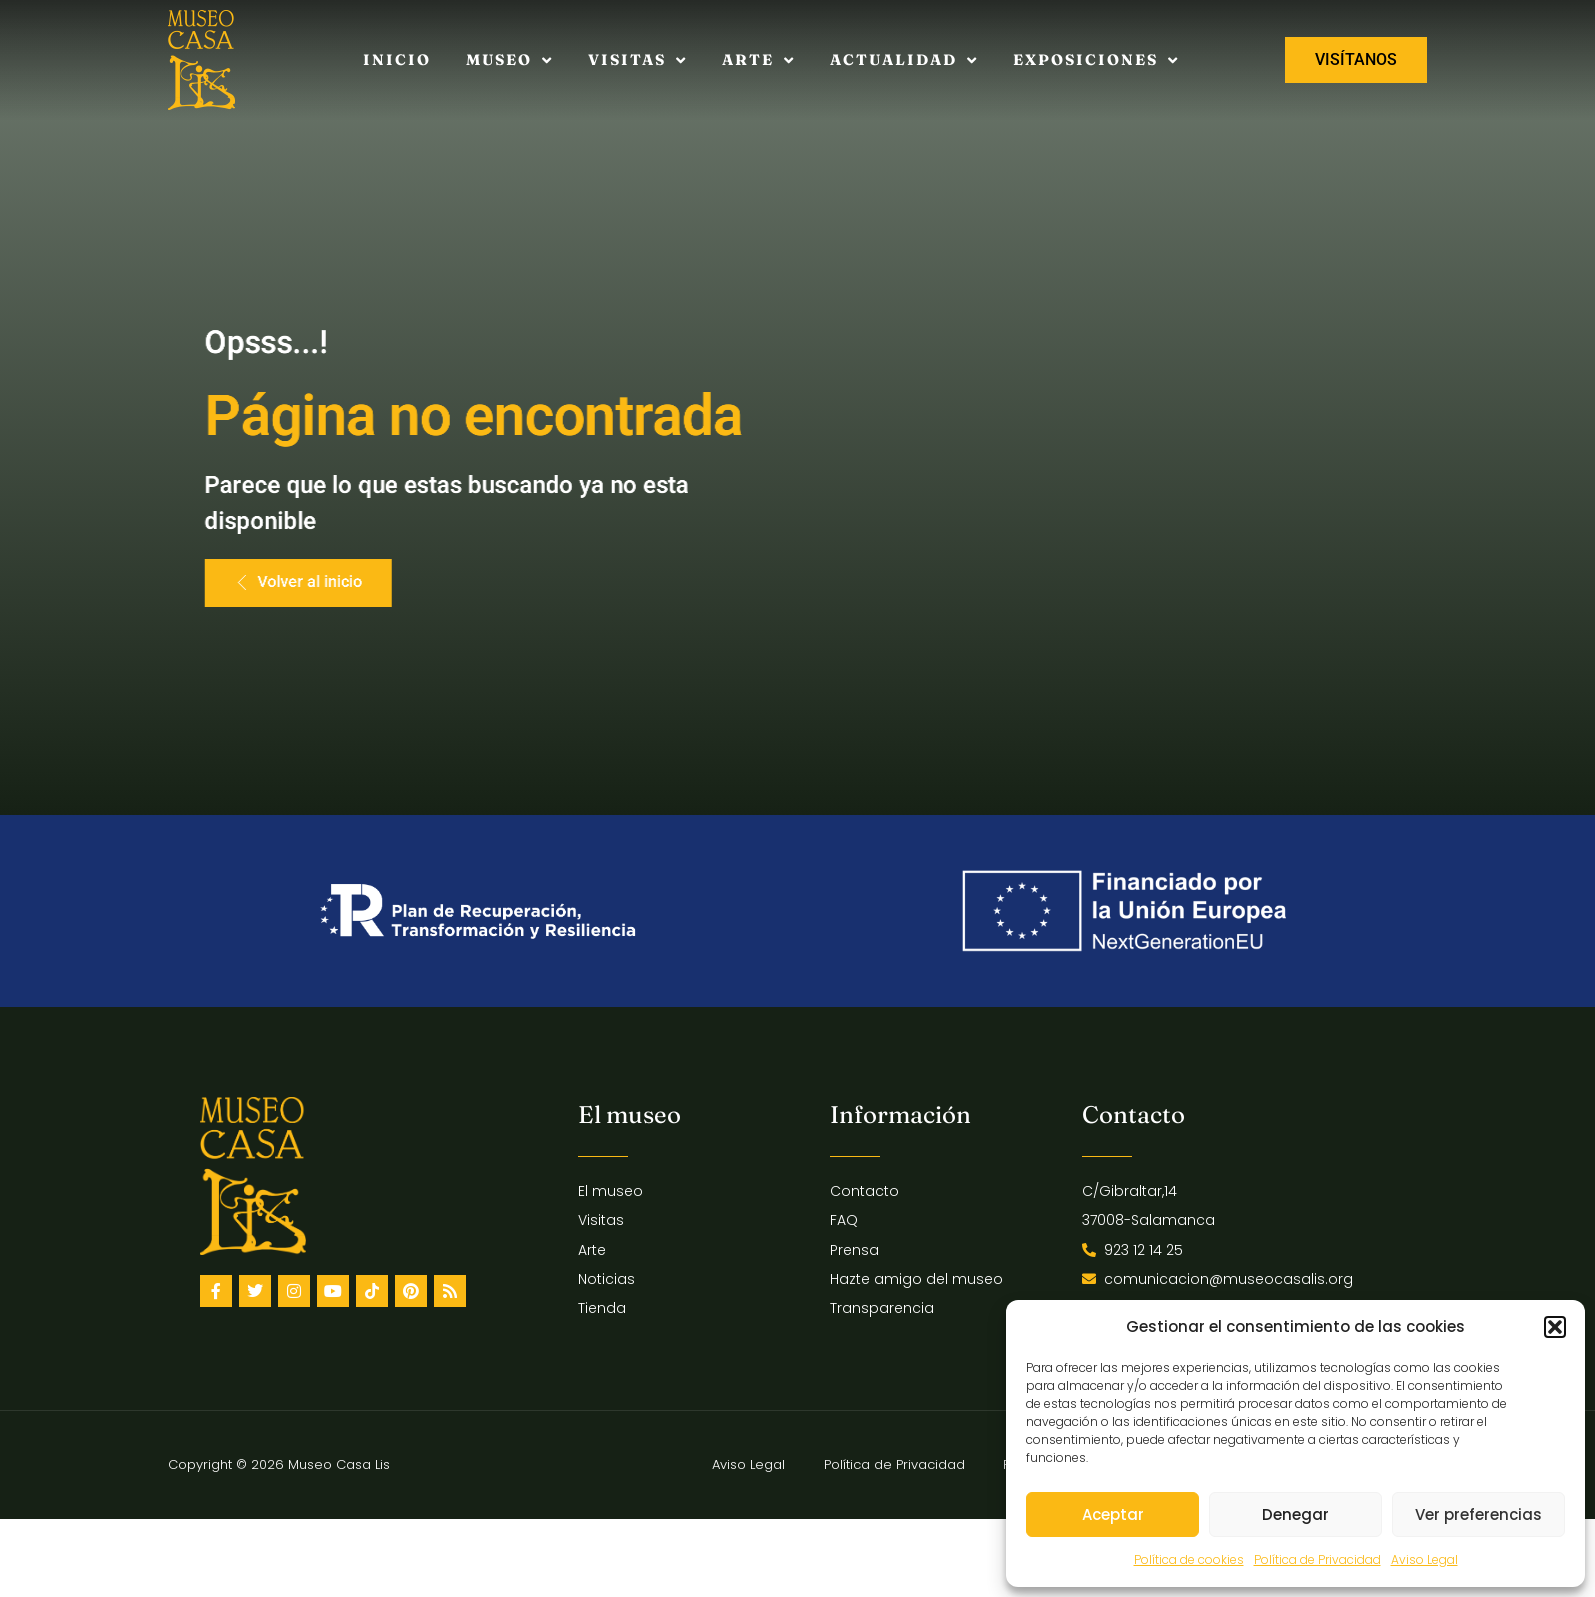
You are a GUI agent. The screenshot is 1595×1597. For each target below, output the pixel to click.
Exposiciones (1096, 60)
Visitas (637, 60)
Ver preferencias (1478, 1514)
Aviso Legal (1424, 1559)
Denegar (1295, 1514)
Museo (509, 60)
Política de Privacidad (1317, 1559)
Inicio (397, 59)
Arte (758, 60)
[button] (1555, 1327)
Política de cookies (1189, 1559)
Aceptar (1113, 1514)
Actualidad (904, 60)
